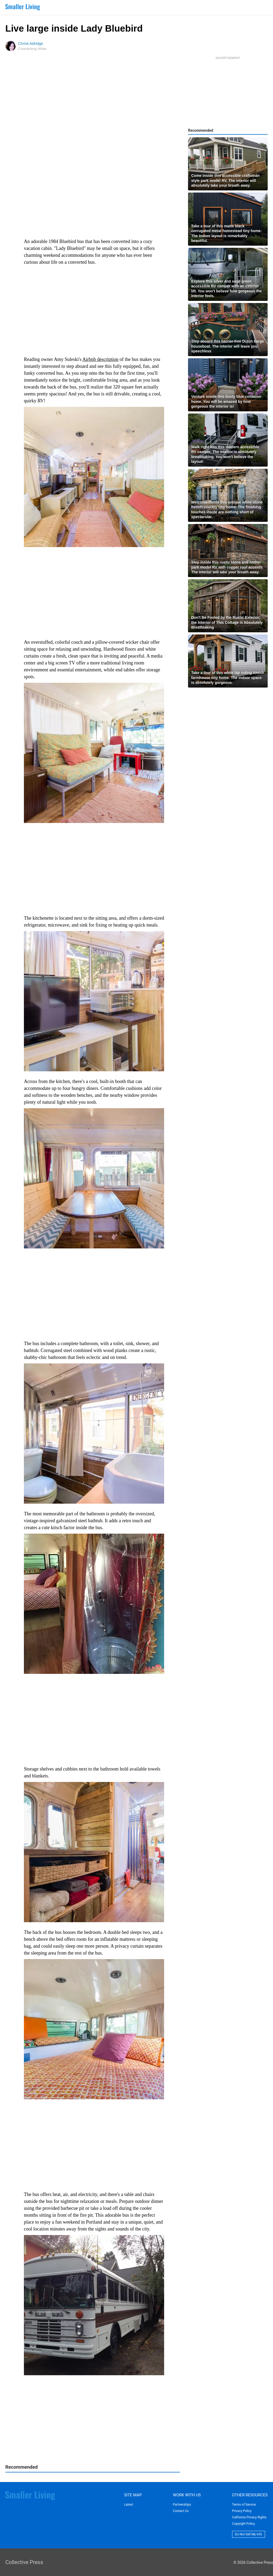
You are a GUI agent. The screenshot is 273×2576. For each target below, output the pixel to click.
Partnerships (182, 2504)
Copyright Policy (243, 2524)
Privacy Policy (242, 2511)
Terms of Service (244, 2504)
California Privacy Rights (249, 2517)
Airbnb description (100, 359)
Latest (128, 2504)
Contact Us (181, 2511)
